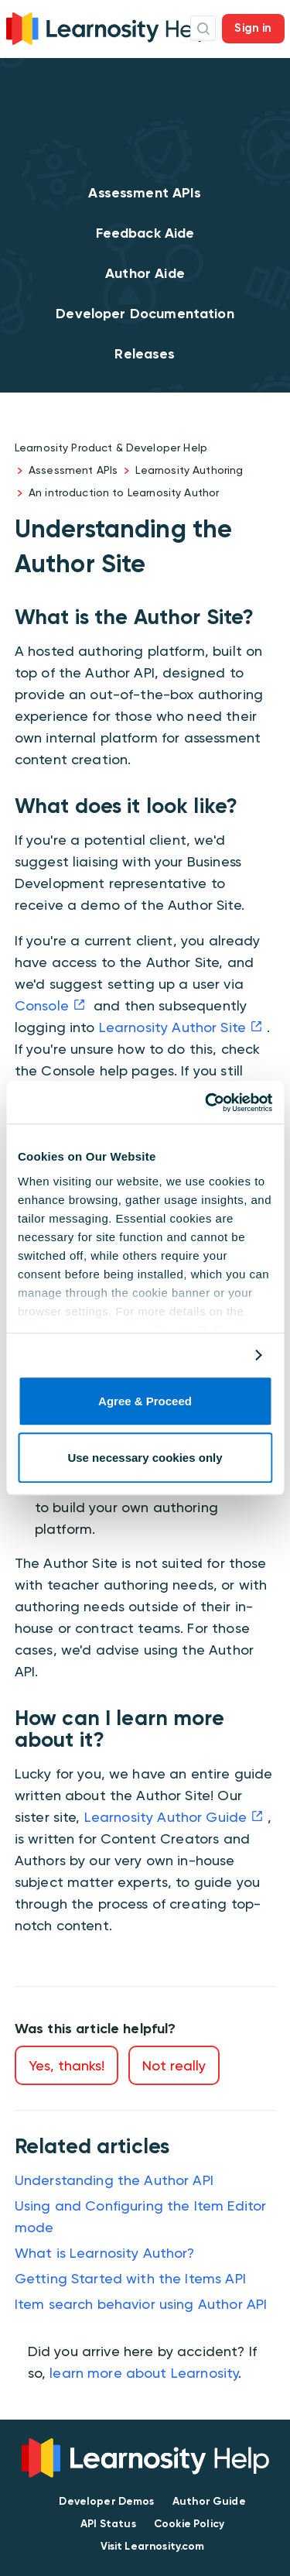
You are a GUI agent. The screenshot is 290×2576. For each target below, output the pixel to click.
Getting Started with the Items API (130, 2278)
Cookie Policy (189, 2523)
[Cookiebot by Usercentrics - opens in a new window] (206, 1102)
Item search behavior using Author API (141, 2304)
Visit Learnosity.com (153, 2546)
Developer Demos (106, 2501)
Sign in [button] (252, 28)
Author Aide (145, 273)
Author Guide (209, 2501)
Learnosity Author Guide (165, 1817)
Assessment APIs (144, 192)
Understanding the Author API (114, 2180)
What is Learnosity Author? (105, 2253)
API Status (108, 2523)
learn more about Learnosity (143, 2373)
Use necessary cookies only (144, 1457)
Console (42, 1005)
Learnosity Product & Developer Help (111, 447)
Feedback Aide (145, 233)
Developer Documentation (145, 313)
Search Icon (203, 28)
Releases (144, 353)
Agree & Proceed (145, 1401)
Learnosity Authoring (189, 470)
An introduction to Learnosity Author (124, 492)
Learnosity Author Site (172, 1027)
